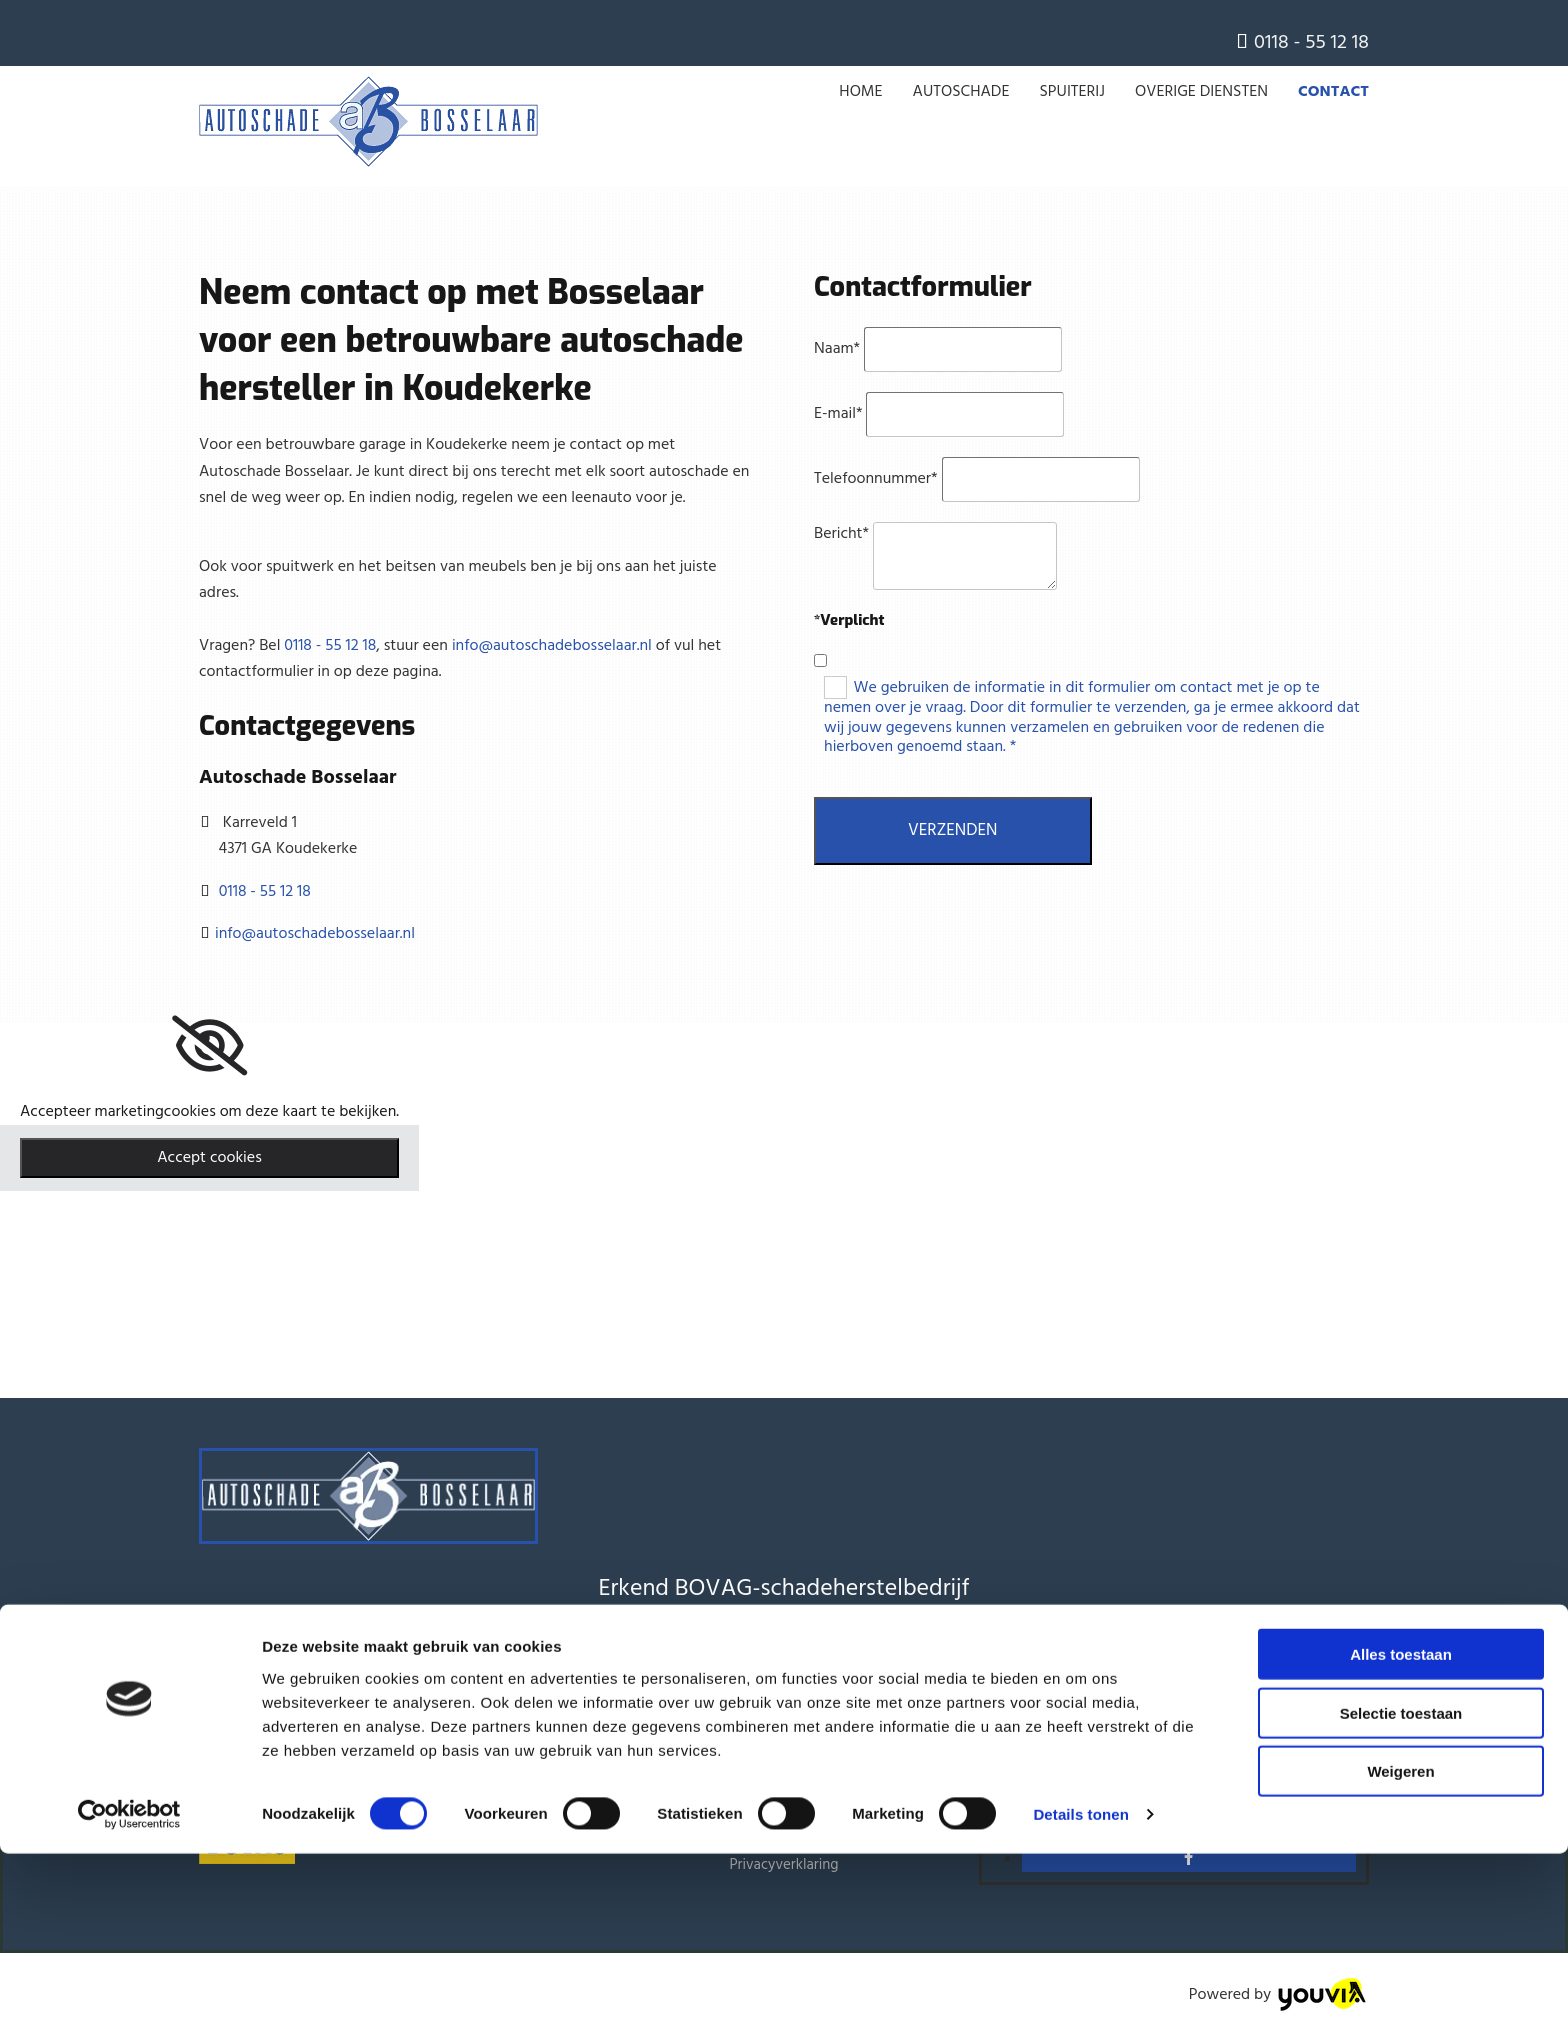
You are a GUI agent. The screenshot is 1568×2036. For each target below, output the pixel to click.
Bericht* (841, 534)
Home (860, 92)
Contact (1333, 92)
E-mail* (838, 414)
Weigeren (1400, 1953)
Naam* (837, 349)
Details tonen (1080, 1996)
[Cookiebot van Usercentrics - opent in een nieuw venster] (129, 1997)
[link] (209, 1046)
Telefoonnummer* (876, 479)
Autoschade (961, 92)
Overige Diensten (1201, 92)
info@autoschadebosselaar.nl (552, 646)
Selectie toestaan (1401, 1895)
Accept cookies (209, 1158)
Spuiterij (1072, 92)
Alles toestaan (1401, 1836)
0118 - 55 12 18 (1311, 43)
